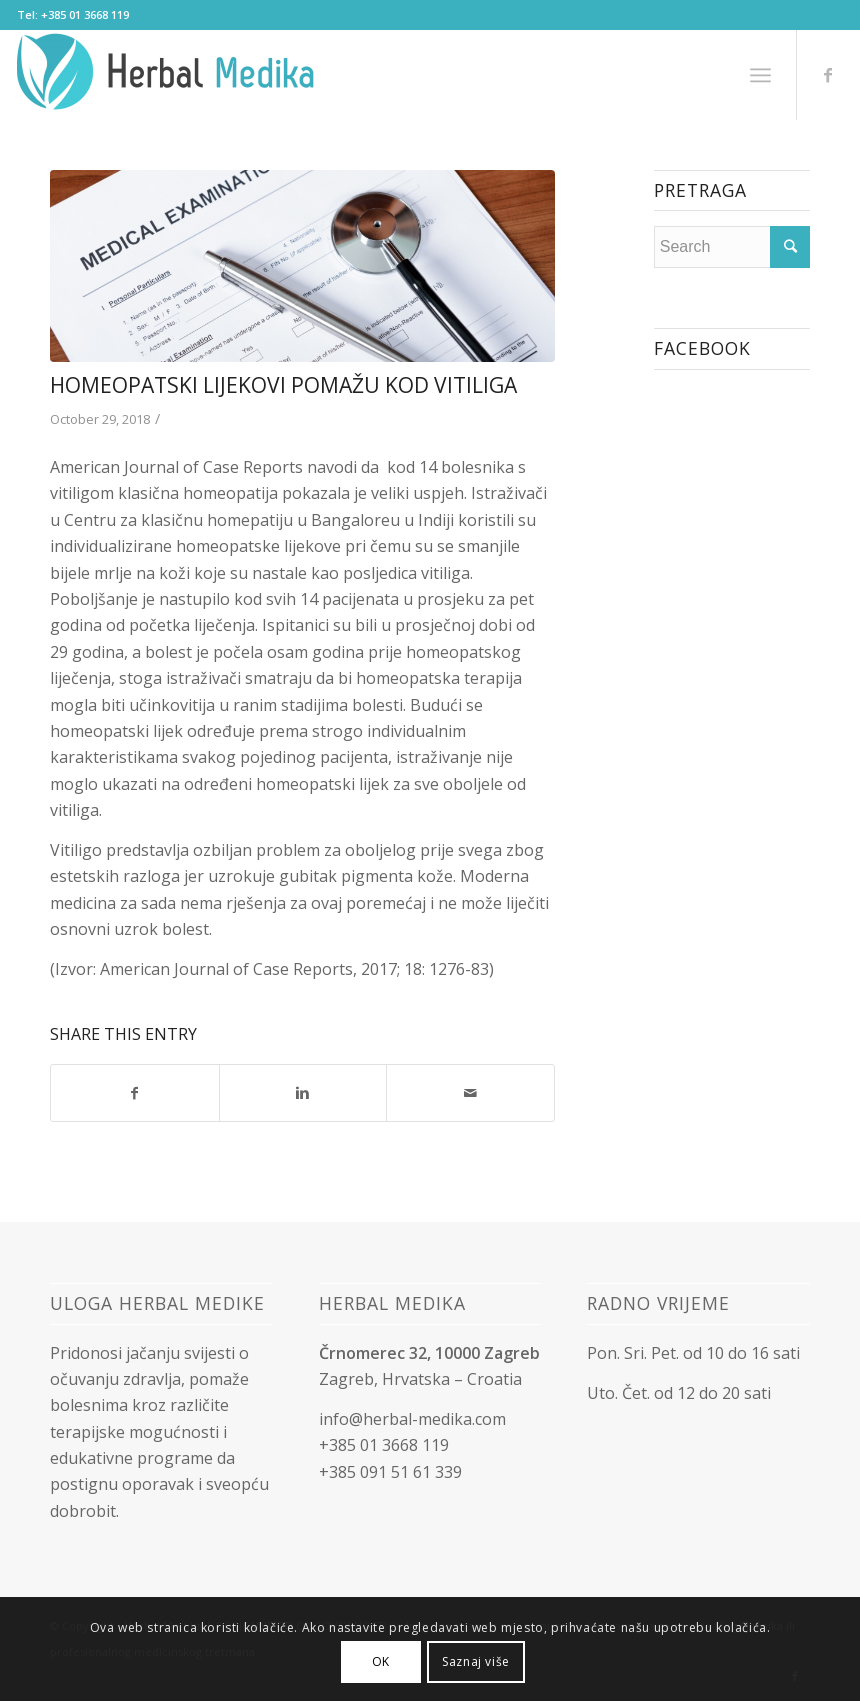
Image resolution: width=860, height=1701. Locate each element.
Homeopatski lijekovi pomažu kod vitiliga (283, 385)
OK (381, 1661)
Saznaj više (476, 1661)
